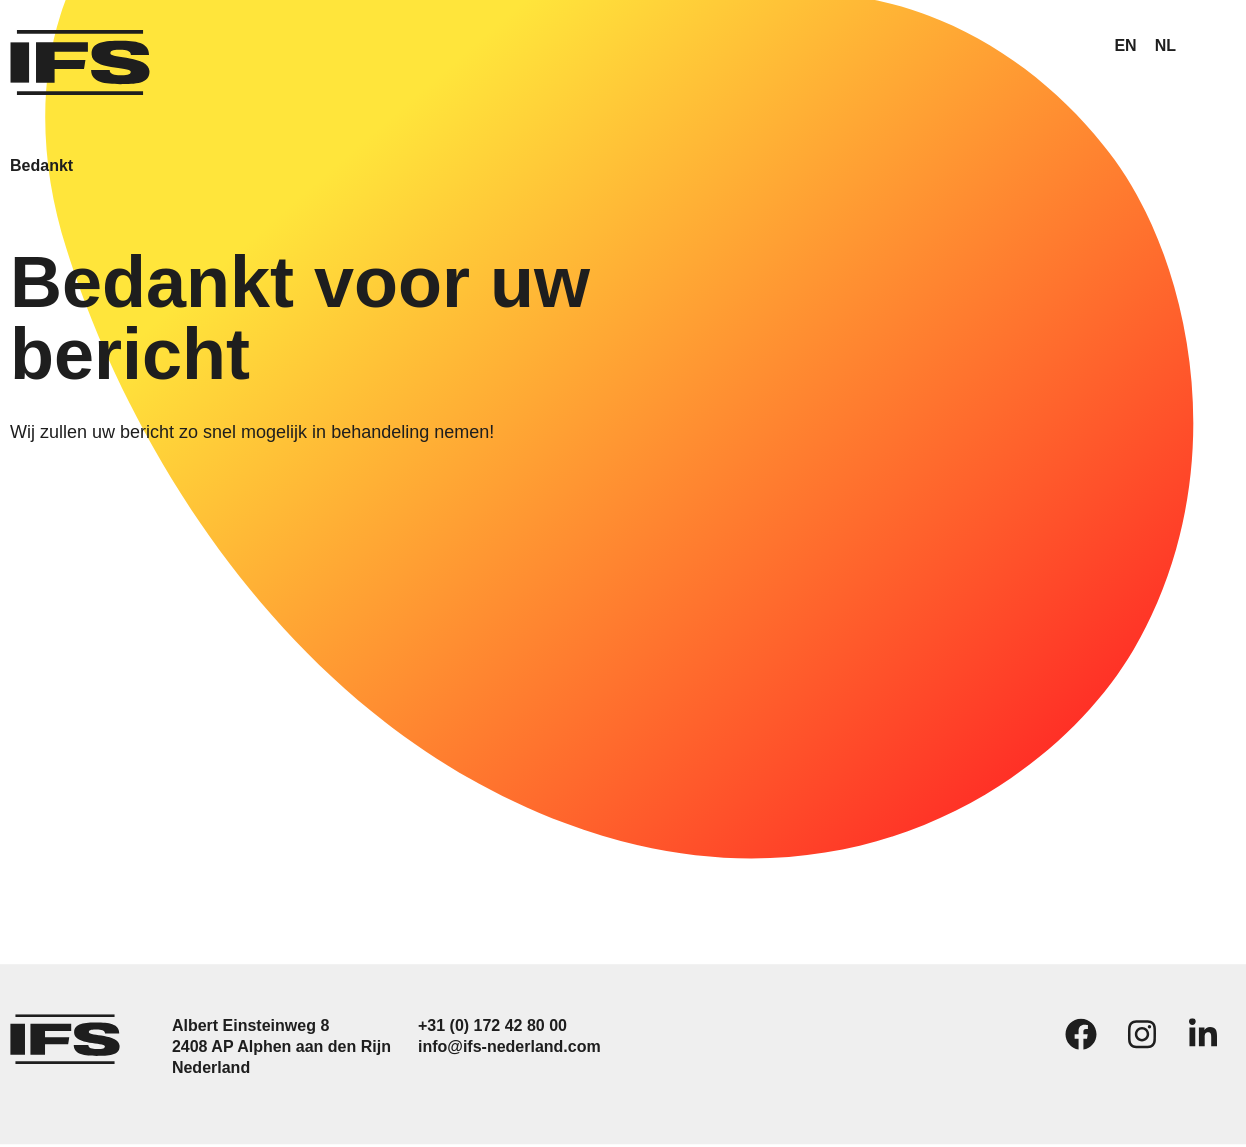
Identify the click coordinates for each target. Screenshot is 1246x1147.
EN (1125, 45)
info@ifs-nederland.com (509, 1046)
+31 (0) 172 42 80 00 (492, 1025)
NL (1165, 45)
